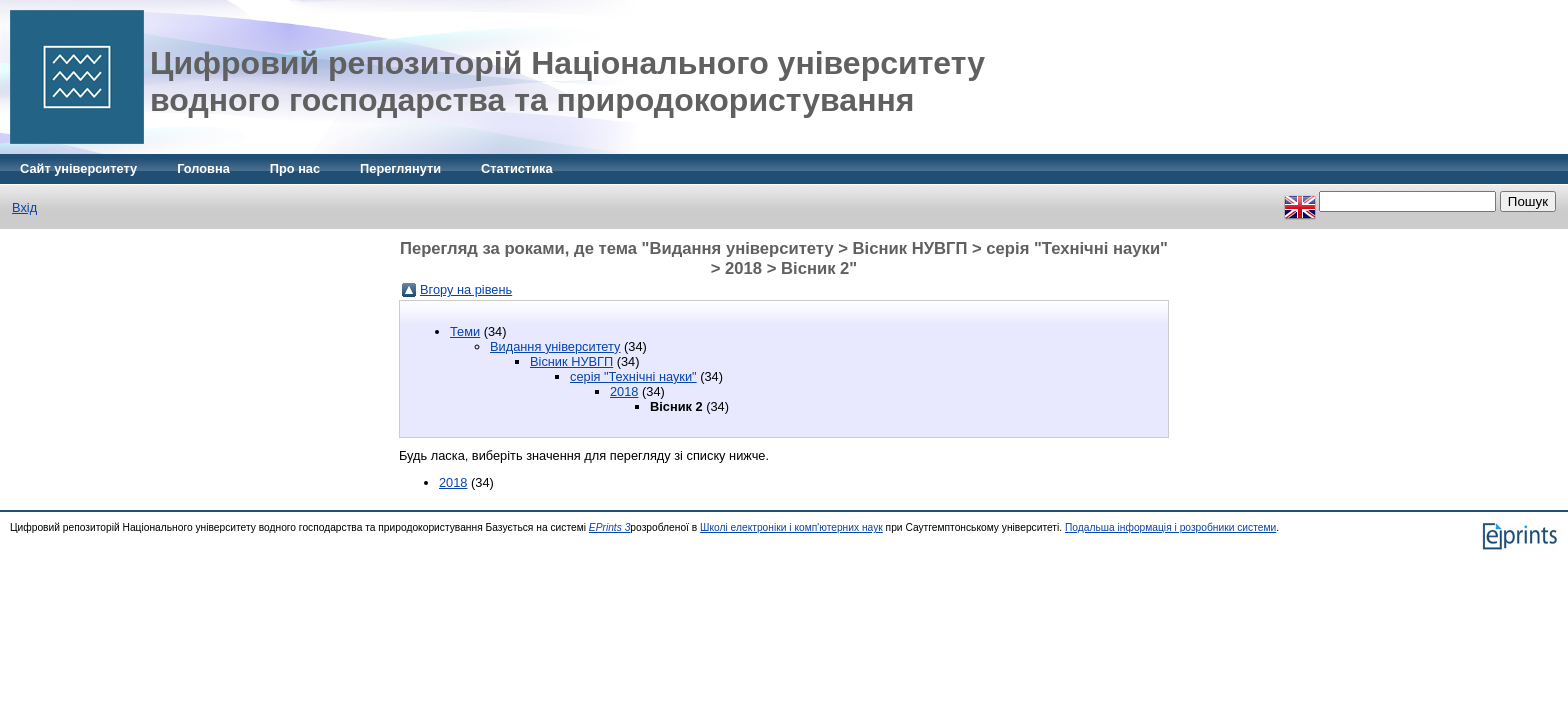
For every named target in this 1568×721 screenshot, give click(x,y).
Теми (465, 331)
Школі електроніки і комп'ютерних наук (791, 527)
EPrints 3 (610, 527)
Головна (203, 168)
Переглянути (400, 168)
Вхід (24, 207)
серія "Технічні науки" (633, 376)
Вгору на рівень (466, 289)
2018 (624, 391)
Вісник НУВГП (571, 361)
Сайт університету (78, 168)
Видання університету (555, 346)
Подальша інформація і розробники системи (1170, 527)
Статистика (517, 168)
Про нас (295, 168)
